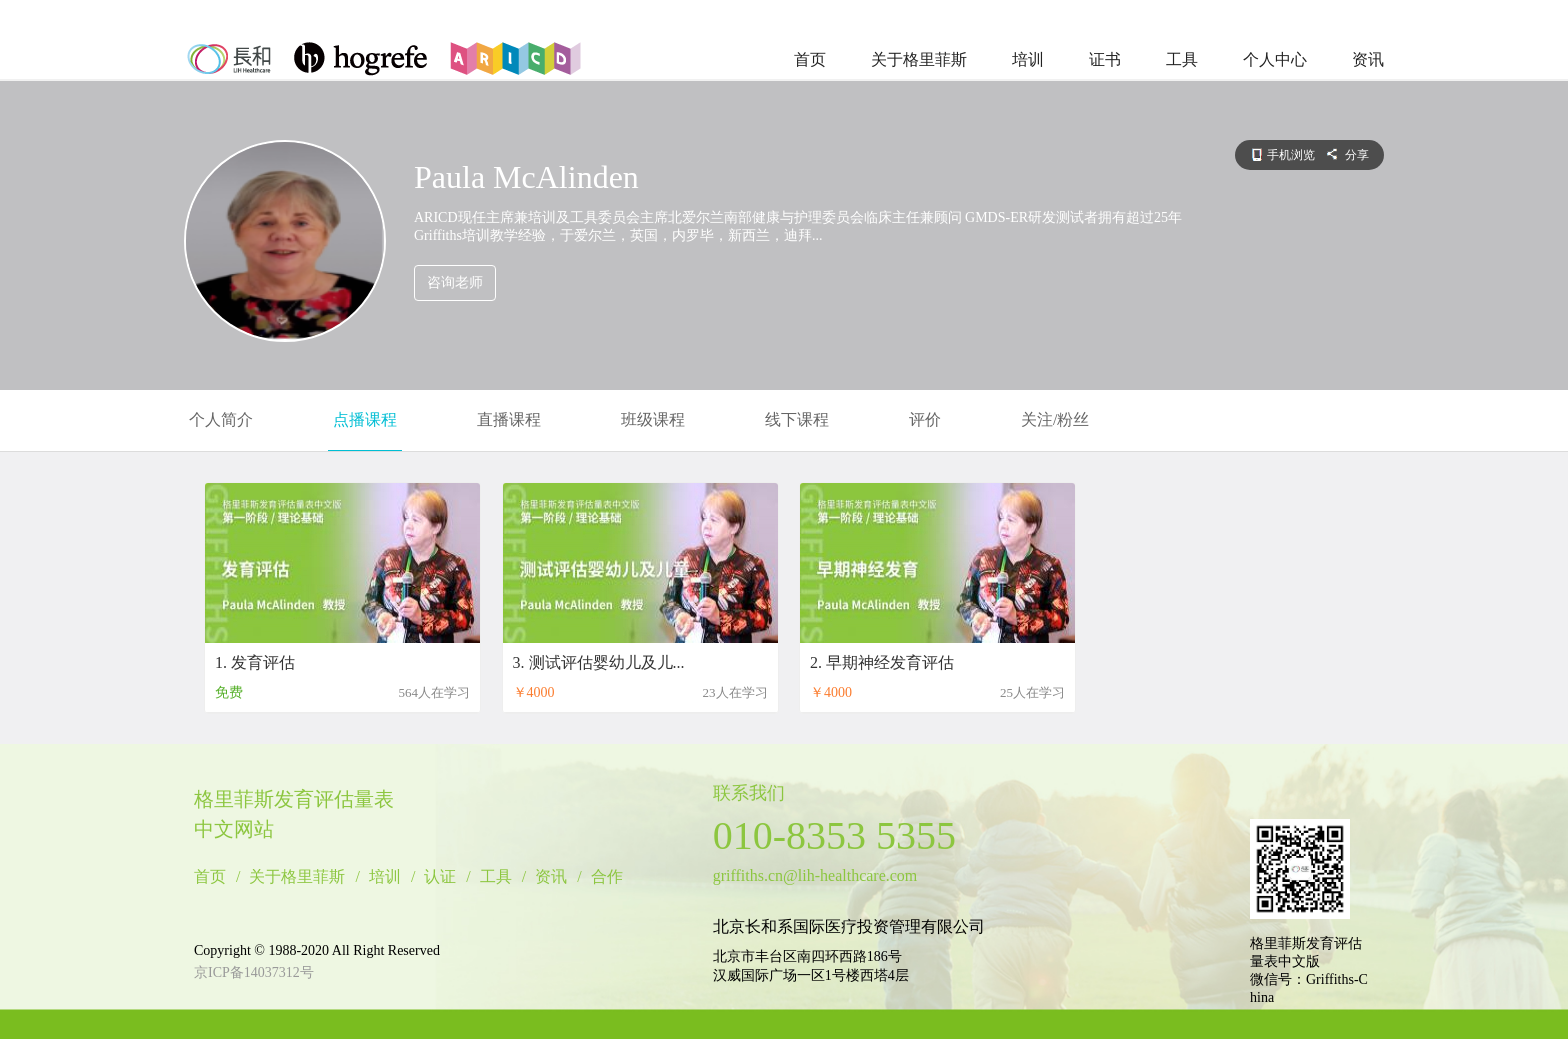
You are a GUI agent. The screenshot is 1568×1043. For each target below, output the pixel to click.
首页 (810, 59)
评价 (925, 419)
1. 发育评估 (255, 662)
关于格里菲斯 (919, 59)
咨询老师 (455, 282)
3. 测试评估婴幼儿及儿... (599, 662)
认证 (440, 877)
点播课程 (365, 419)
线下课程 (797, 419)
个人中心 (1275, 59)
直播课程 (509, 419)
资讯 (1368, 59)
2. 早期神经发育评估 (882, 662)
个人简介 (221, 419)
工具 (1182, 59)
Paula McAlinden (526, 177)
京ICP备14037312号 (254, 972)
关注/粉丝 (1055, 419)
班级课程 (653, 419)
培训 (1028, 59)
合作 (607, 877)
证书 (1105, 59)
